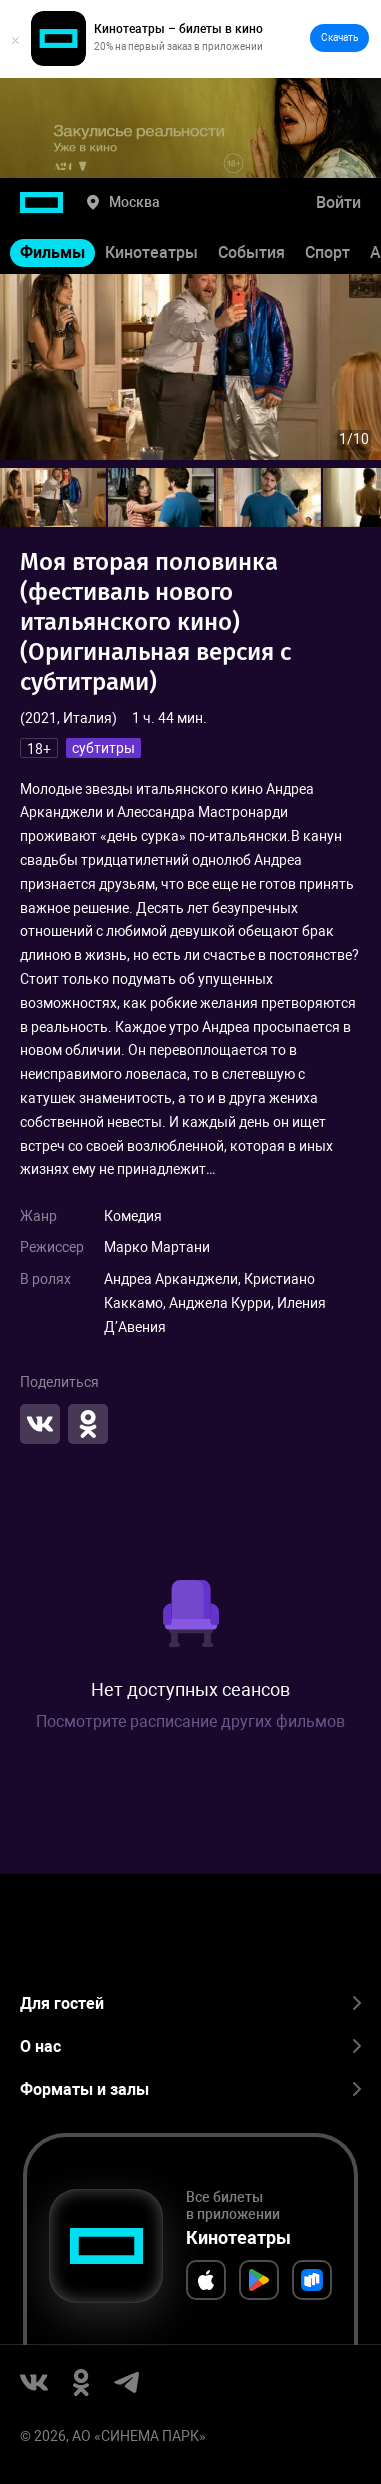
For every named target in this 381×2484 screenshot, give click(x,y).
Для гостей (190, 2003)
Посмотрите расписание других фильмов (190, 1721)
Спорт (327, 252)
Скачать (339, 37)
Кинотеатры (151, 252)
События (251, 252)
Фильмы (52, 252)
